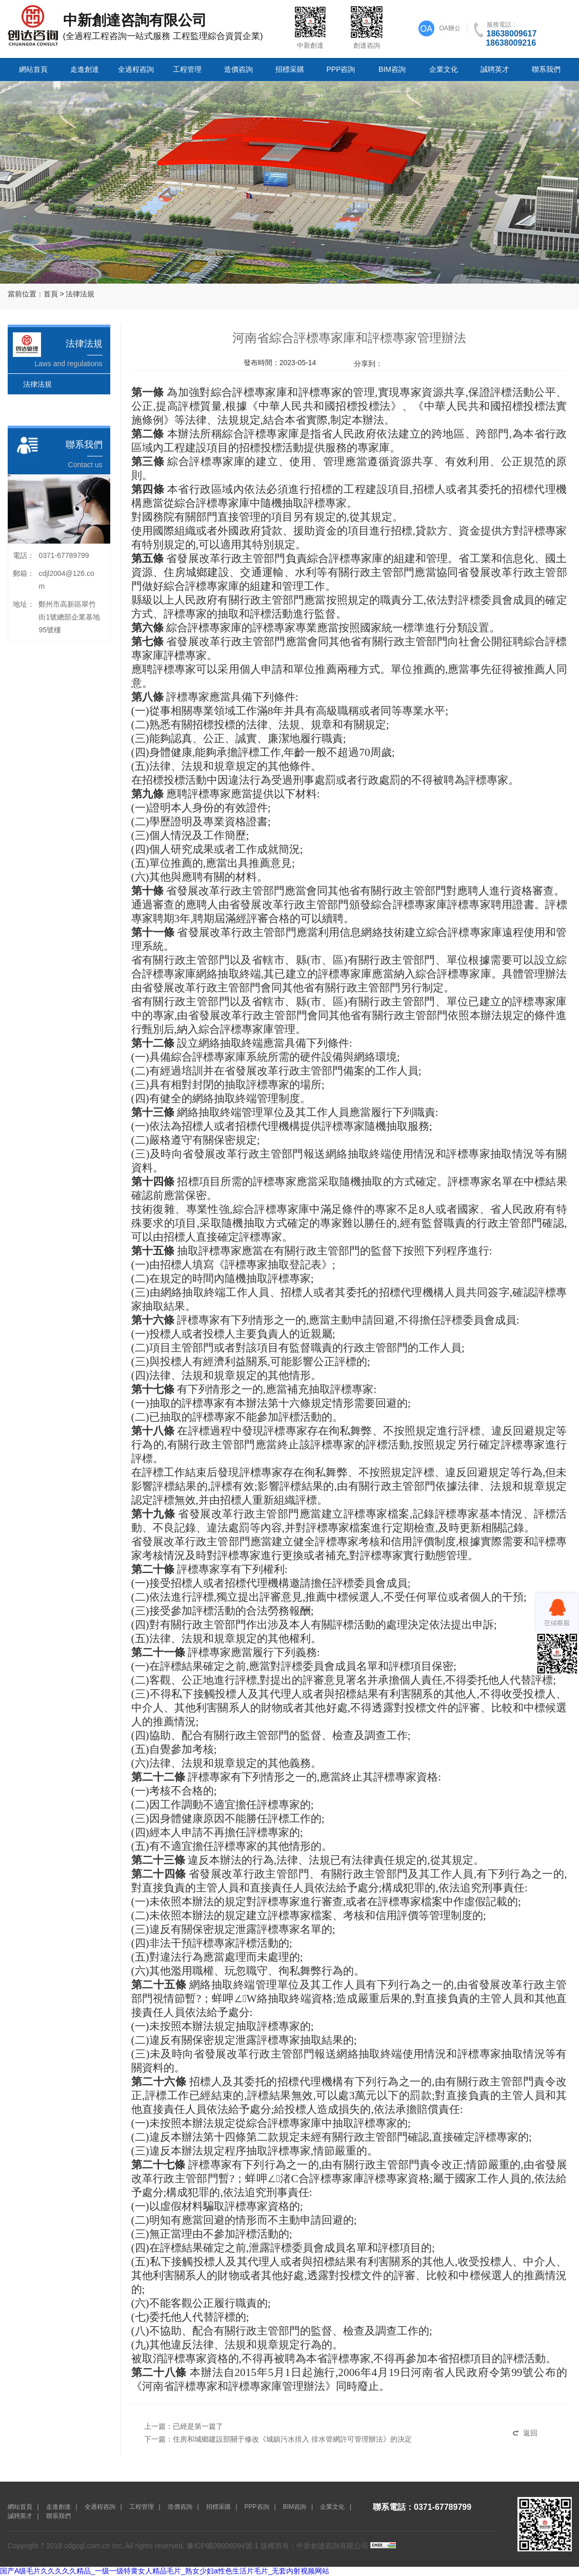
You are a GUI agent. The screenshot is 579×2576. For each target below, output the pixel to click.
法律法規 (80, 294)
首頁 (51, 294)
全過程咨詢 (136, 69)
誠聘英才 (495, 69)
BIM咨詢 (392, 69)
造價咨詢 (238, 69)
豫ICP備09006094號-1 (222, 2546)
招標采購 (289, 69)
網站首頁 (33, 69)
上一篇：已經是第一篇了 (183, 2426)
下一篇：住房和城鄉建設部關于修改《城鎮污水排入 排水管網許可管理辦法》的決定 (278, 2439)
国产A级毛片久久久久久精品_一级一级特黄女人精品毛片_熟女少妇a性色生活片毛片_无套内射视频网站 (164, 2571)
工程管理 (187, 69)
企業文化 (443, 69)
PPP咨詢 (340, 69)
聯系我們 (546, 69)
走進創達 (84, 69)
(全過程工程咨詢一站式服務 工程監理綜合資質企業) (143, 26)
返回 (530, 2433)
